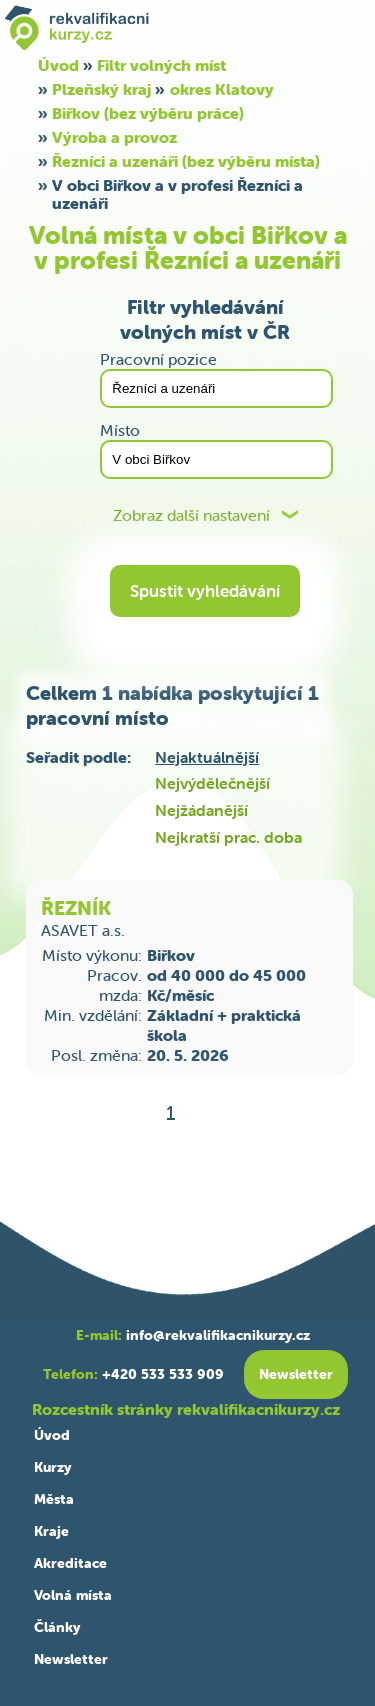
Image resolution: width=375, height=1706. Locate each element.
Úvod (52, 1435)
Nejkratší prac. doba (228, 837)
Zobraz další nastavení (191, 515)
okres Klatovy (222, 89)
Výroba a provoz (114, 137)
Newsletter (71, 1659)
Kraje (51, 1531)
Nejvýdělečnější (212, 783)
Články (57, 1627)
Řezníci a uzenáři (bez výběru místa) (186, 161)
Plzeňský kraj (101, 89)
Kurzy (52, 1467)
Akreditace (70, 1563)
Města (54, 1499)
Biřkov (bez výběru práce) (148, 113)
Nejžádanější (201, 810)
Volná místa (73, 1595)
